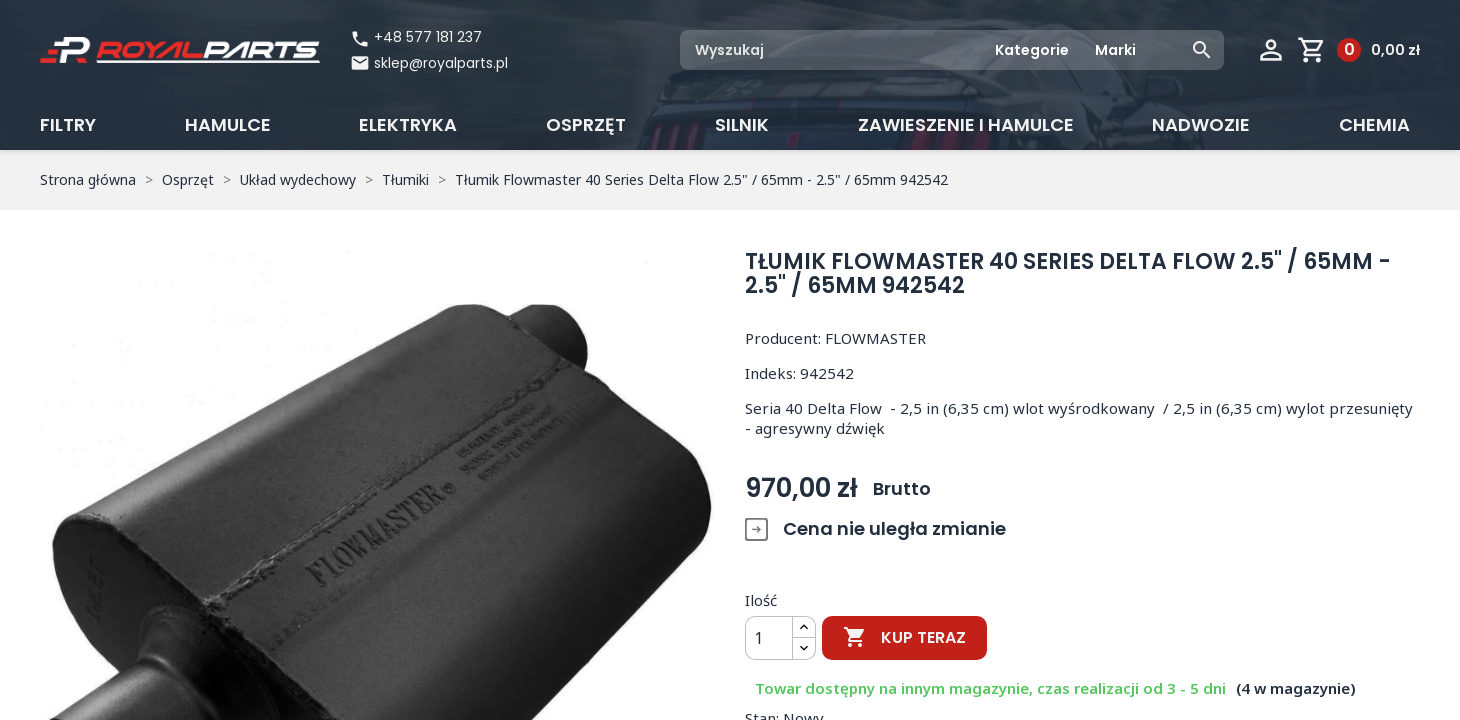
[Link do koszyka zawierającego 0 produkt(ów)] (1358, 50)
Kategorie (1032, 50)
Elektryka (408, 124)
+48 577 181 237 (416, 37)
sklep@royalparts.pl (441, 63)
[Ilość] (769, 638)
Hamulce (228, 124)
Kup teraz (904, 638)
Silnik (742, 124)
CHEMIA (1374, 124)
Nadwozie (1201, 124)
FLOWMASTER (875, 338)
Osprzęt (586, 124)
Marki (1115, 50)
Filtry (68, 124)
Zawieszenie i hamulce (966, 124)
